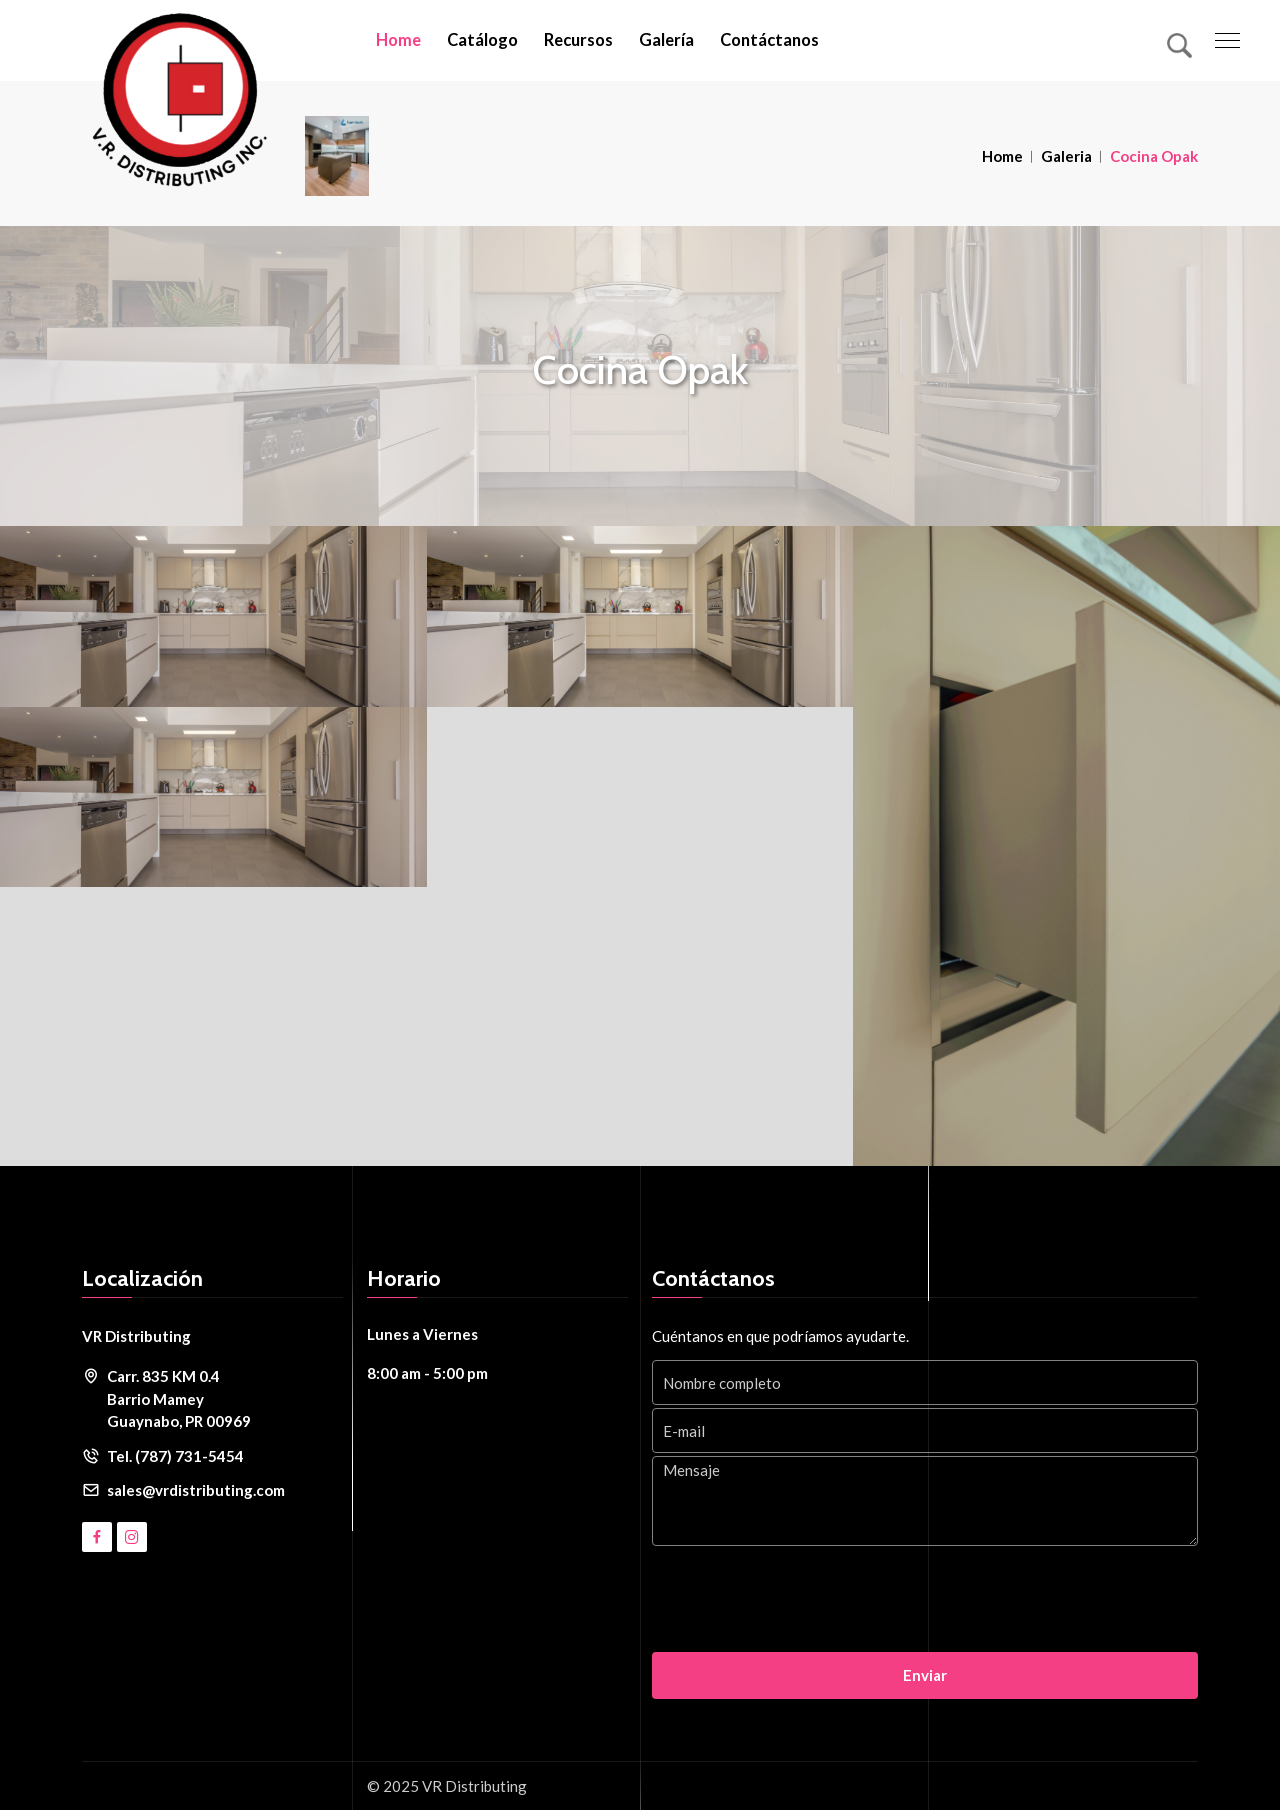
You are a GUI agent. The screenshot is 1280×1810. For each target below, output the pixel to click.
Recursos (578, 40)
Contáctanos (769, 40)
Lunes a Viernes (422, 1334)
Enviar (925, 1675)
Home (398, 40)
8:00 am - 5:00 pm (427, 1373)
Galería (666, 40)
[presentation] (804, 1601)
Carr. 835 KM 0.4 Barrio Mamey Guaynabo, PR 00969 (179, 1398)
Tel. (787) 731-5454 (175, 1456)
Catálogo (482, 40)
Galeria (1066, 156)
